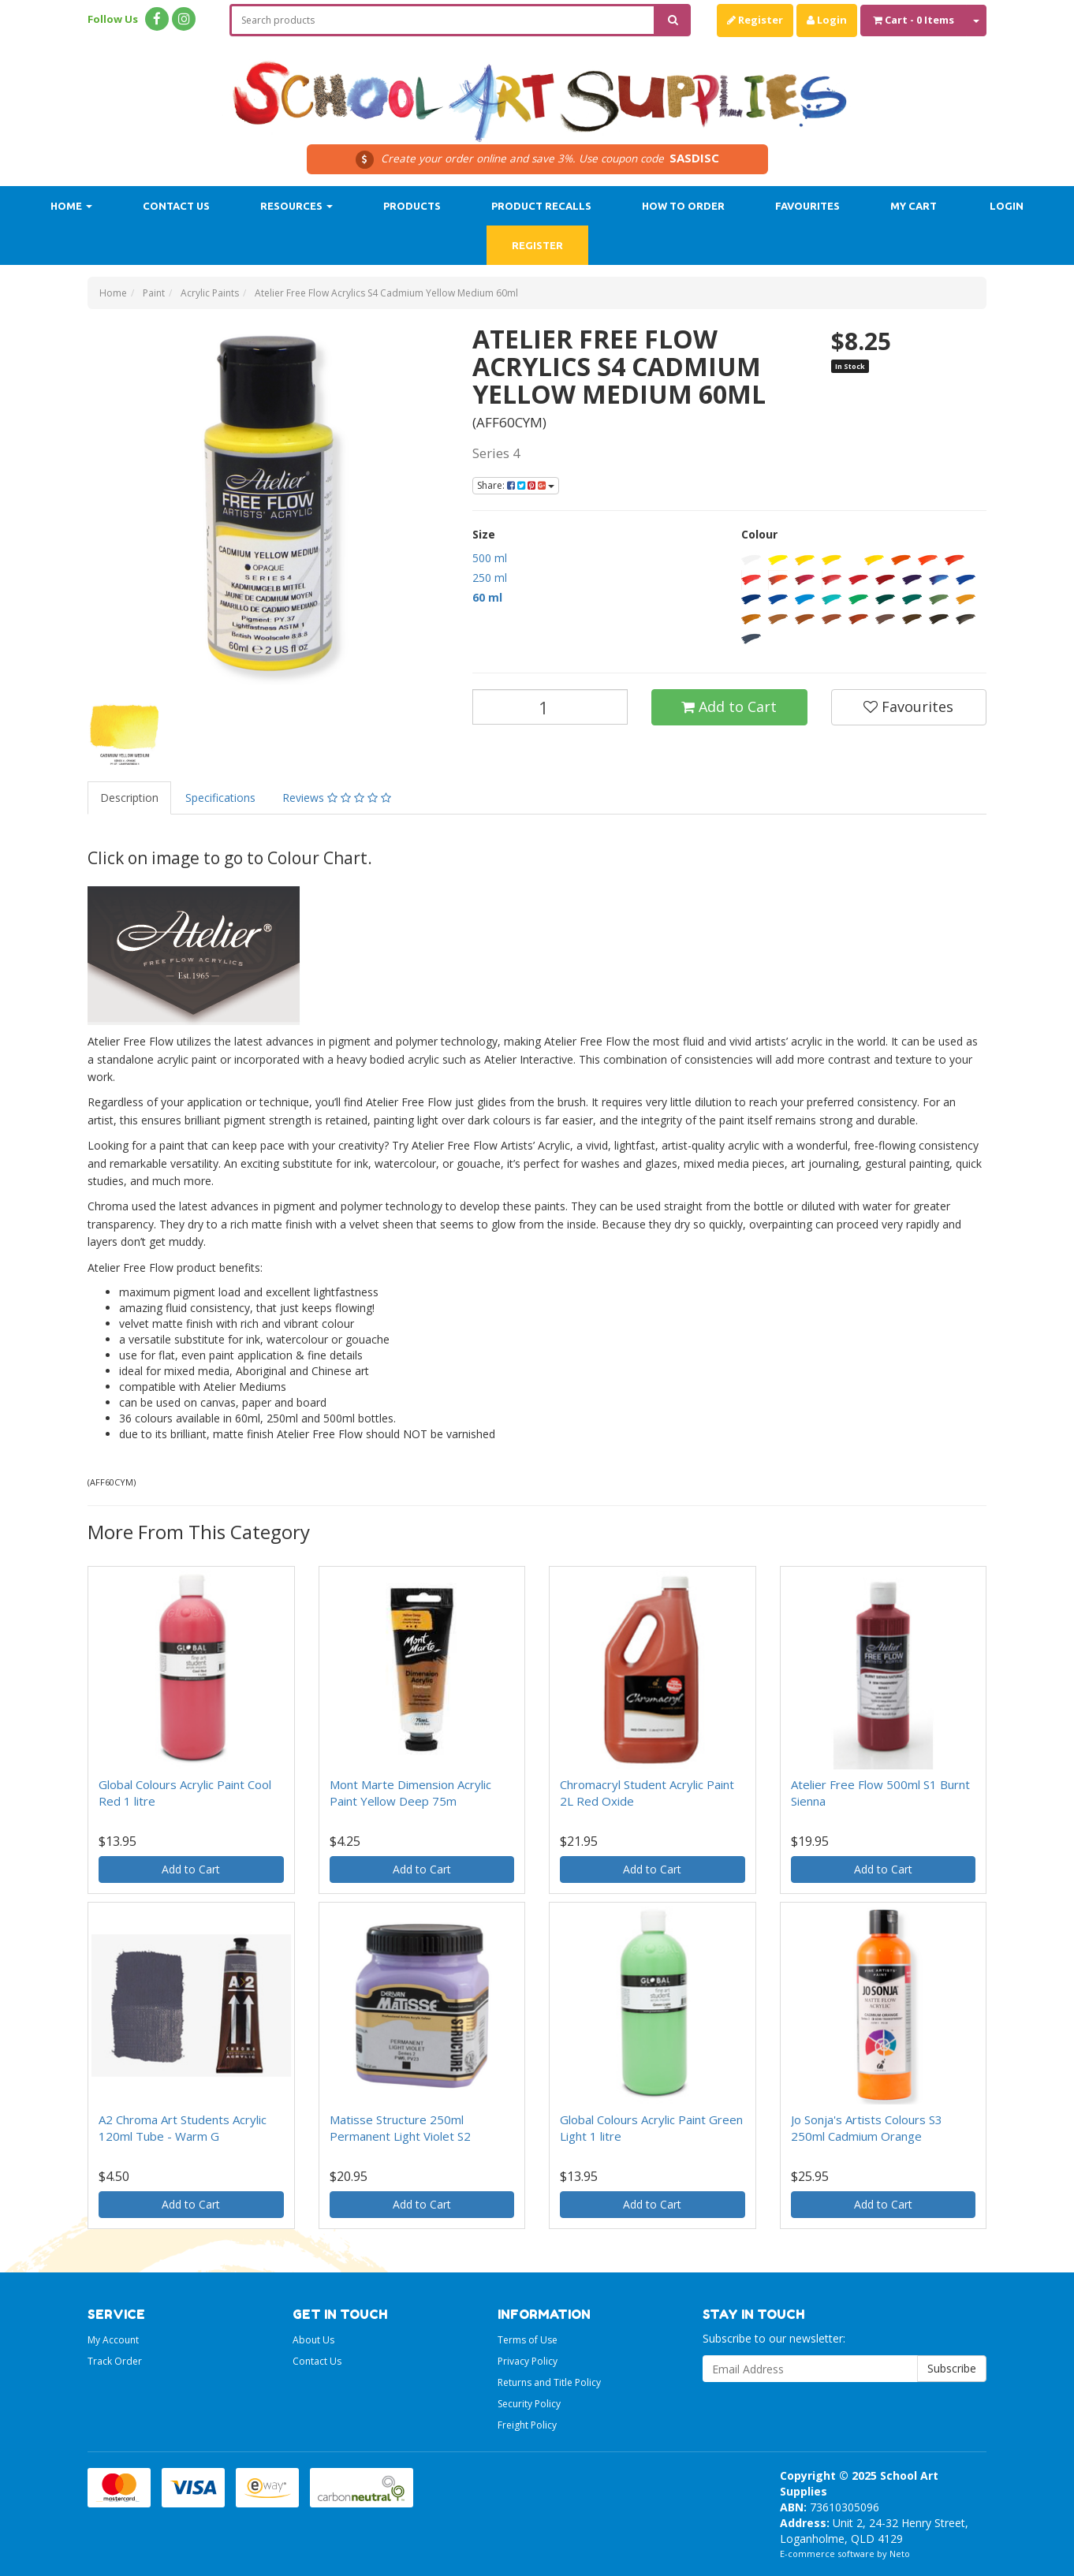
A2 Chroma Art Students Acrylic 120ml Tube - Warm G (183, 2128)
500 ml (489, 557)
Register (755, 20)
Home (71, 205)
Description (129, 797)
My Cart (913, 205)
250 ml (489, 577)
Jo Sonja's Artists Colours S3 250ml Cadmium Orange (866, 2128)
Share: (515, 485)
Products (412, 205)
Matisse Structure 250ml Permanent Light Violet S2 (400, 2128)
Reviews (336, 797)
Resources (296, 205)
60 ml (487, 597)
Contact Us (176, 205)
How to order (683, 205)
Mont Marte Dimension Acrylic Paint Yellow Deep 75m (410, 1792)
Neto (899, 2553)
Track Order (115, 2361)
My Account (113, 2340)
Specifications (220, 797)
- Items (913, 20)
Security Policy (529, 2403)
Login (827, 20)
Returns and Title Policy (549, 2382)
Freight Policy (527, 2425)
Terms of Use (528, 2340)
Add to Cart (729, 706)
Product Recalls (541, 205)
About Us (313, 2340)
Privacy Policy (528, 2361)
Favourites (807, 205)
